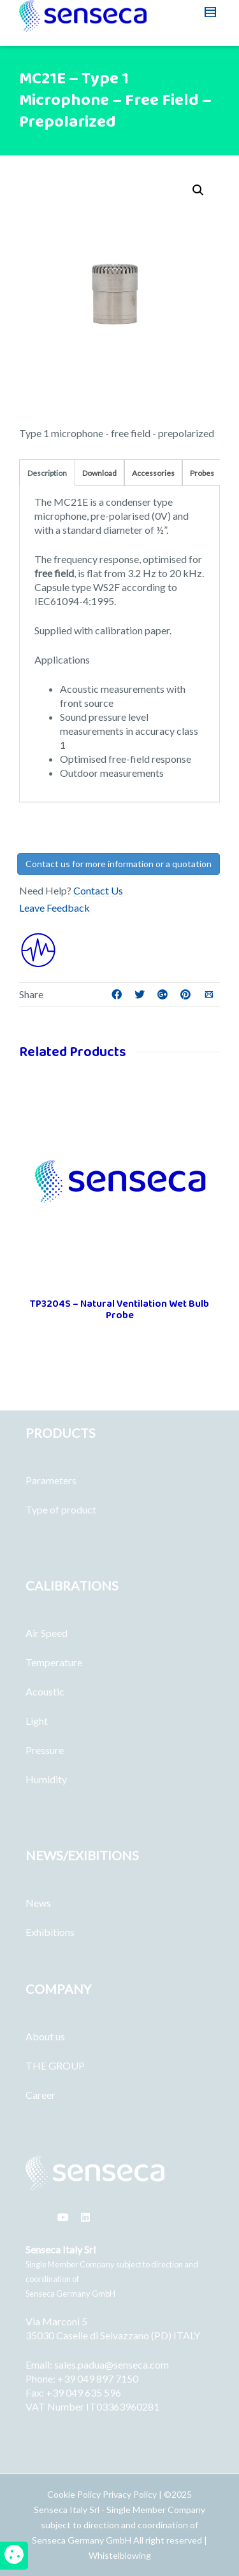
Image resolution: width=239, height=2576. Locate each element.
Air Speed (46, 1633)
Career (40, 2095)
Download (99, 473)
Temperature (53, 1662)
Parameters (50, 1480)
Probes (202, 473)
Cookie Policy (75, 2494)
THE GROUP (55, 2065)
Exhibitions (50, 1932)
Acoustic (44, 1691)
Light (36, 1721)
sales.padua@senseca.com (111, 2364)
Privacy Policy (130, 2494)
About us (45, 2036)
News (38, 1903)
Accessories (153, 473)
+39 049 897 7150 (97, 2378)
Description (47, 473)
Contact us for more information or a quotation (118, 863)
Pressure (44, 1750)
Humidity (46, 1779)
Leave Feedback (54, 908)
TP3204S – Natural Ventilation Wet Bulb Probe (119, 1309)
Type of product (60, 1509)
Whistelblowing (120, 2555)
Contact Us (98, 890)
